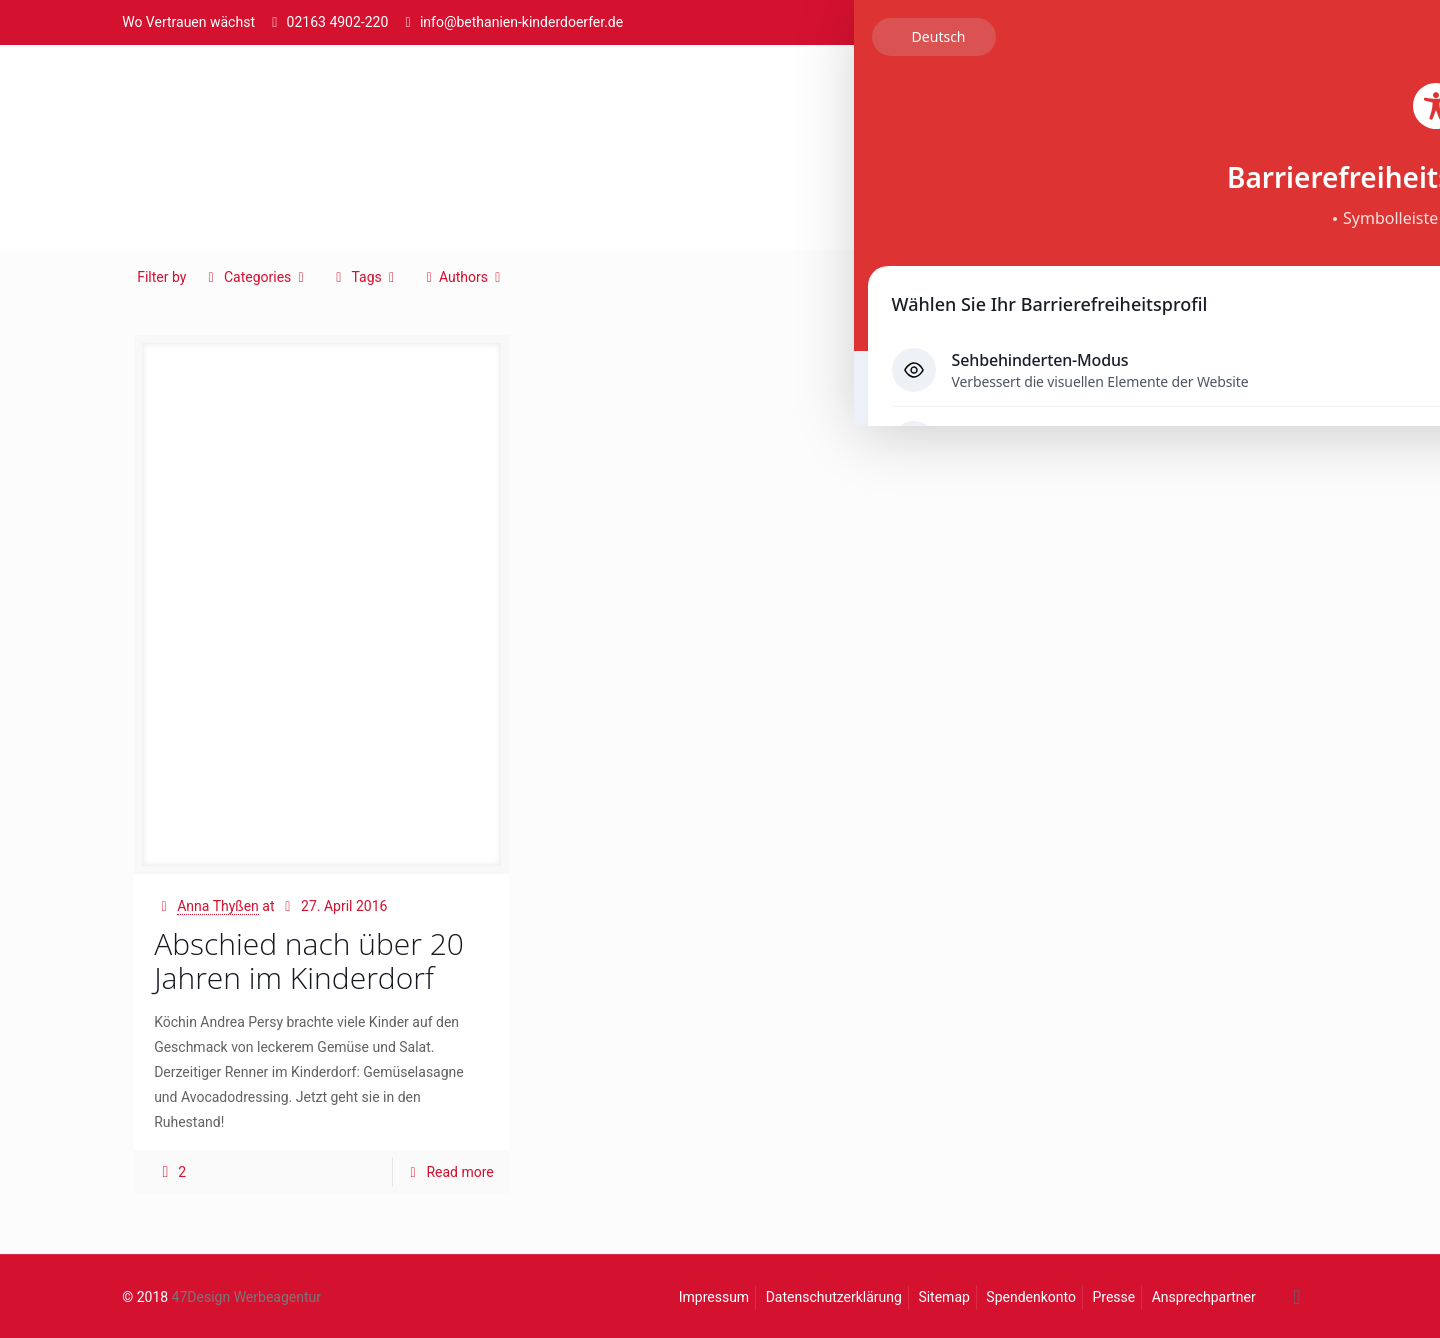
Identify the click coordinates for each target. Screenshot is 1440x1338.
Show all (1267, 277)
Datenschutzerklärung (834, 1297)
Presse (1113, 1297)
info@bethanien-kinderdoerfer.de (521, 22)
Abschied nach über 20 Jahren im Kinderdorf (309, 960)
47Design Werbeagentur (246, 1297)
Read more (459, 1172)
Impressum (714, 1297)
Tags (365, 277)
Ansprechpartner (1204, 1297)
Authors (463, 277)
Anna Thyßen (218, 906)
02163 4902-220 (338, 22)
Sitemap (943, 1297)
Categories (256, 277)
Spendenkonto (1031, 1297)
